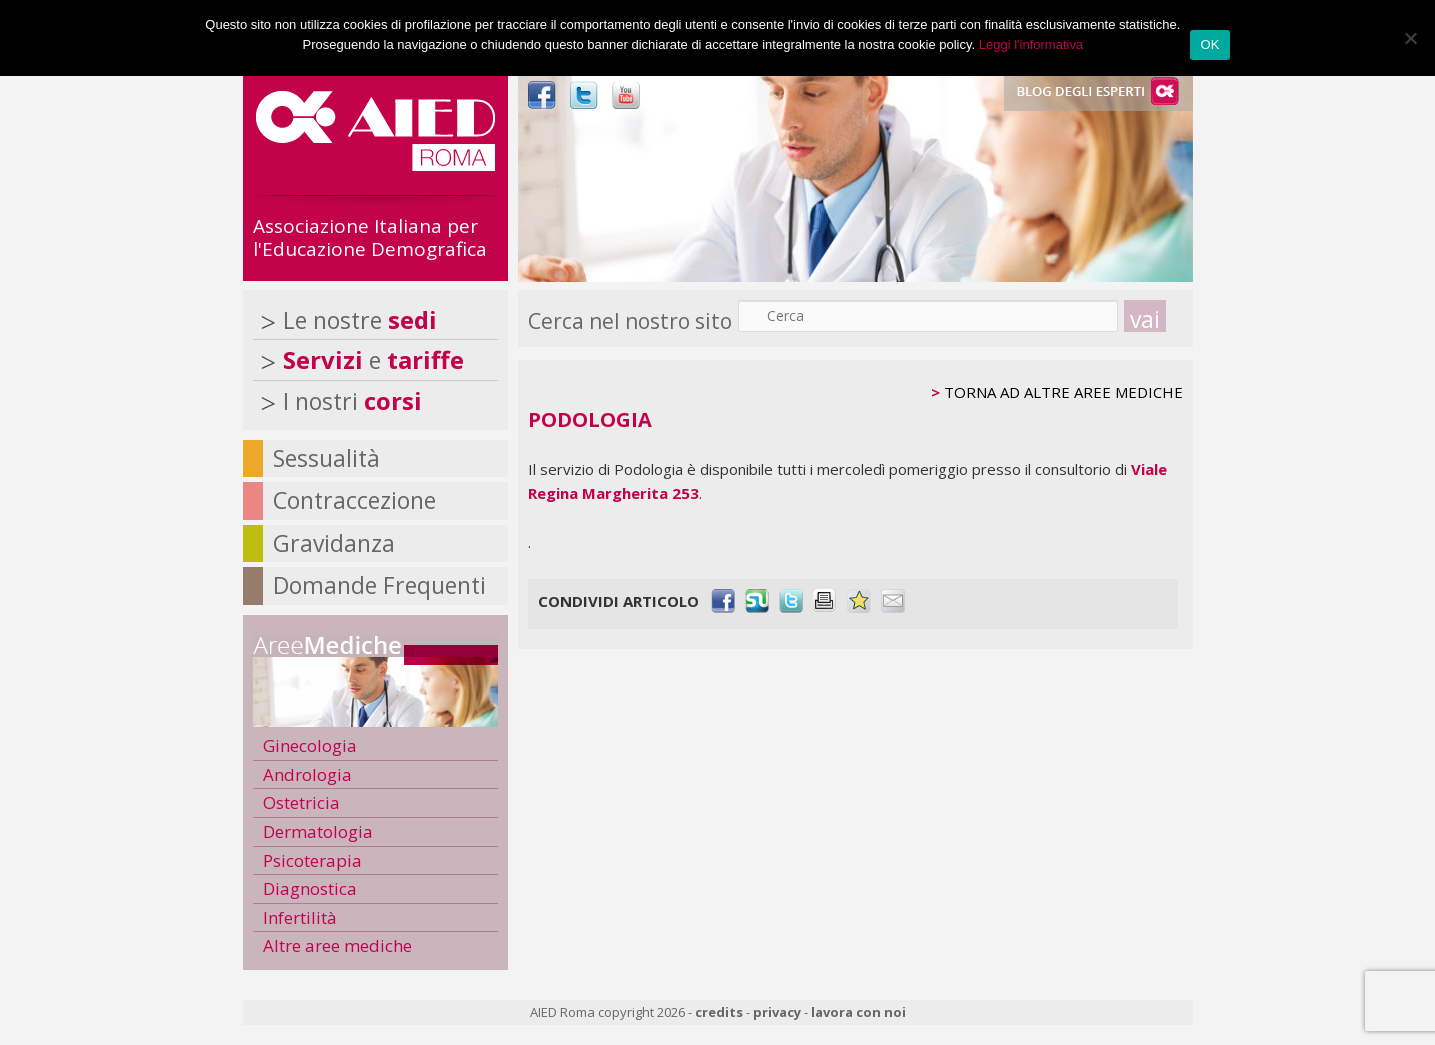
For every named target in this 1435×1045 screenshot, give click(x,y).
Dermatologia (318, 831)
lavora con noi (858, 1012)
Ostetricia (301, 802)
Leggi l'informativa (1031, 44)
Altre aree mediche (337, 945)
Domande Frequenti (379, 585)
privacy (777, 1012)
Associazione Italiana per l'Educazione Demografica (370, 237)
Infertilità (300, 917)
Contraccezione (354, 500)
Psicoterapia (312, 860)
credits (719, 1012)
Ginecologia (310, 745)
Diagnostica (310, 888)
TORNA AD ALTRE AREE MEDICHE (1063, 392)
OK (1209, 44)
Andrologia (307, 774)
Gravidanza (334, 543)
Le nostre (360, 320)
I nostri (352, 401)
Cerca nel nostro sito (630, 321)
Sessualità (326, 458)
